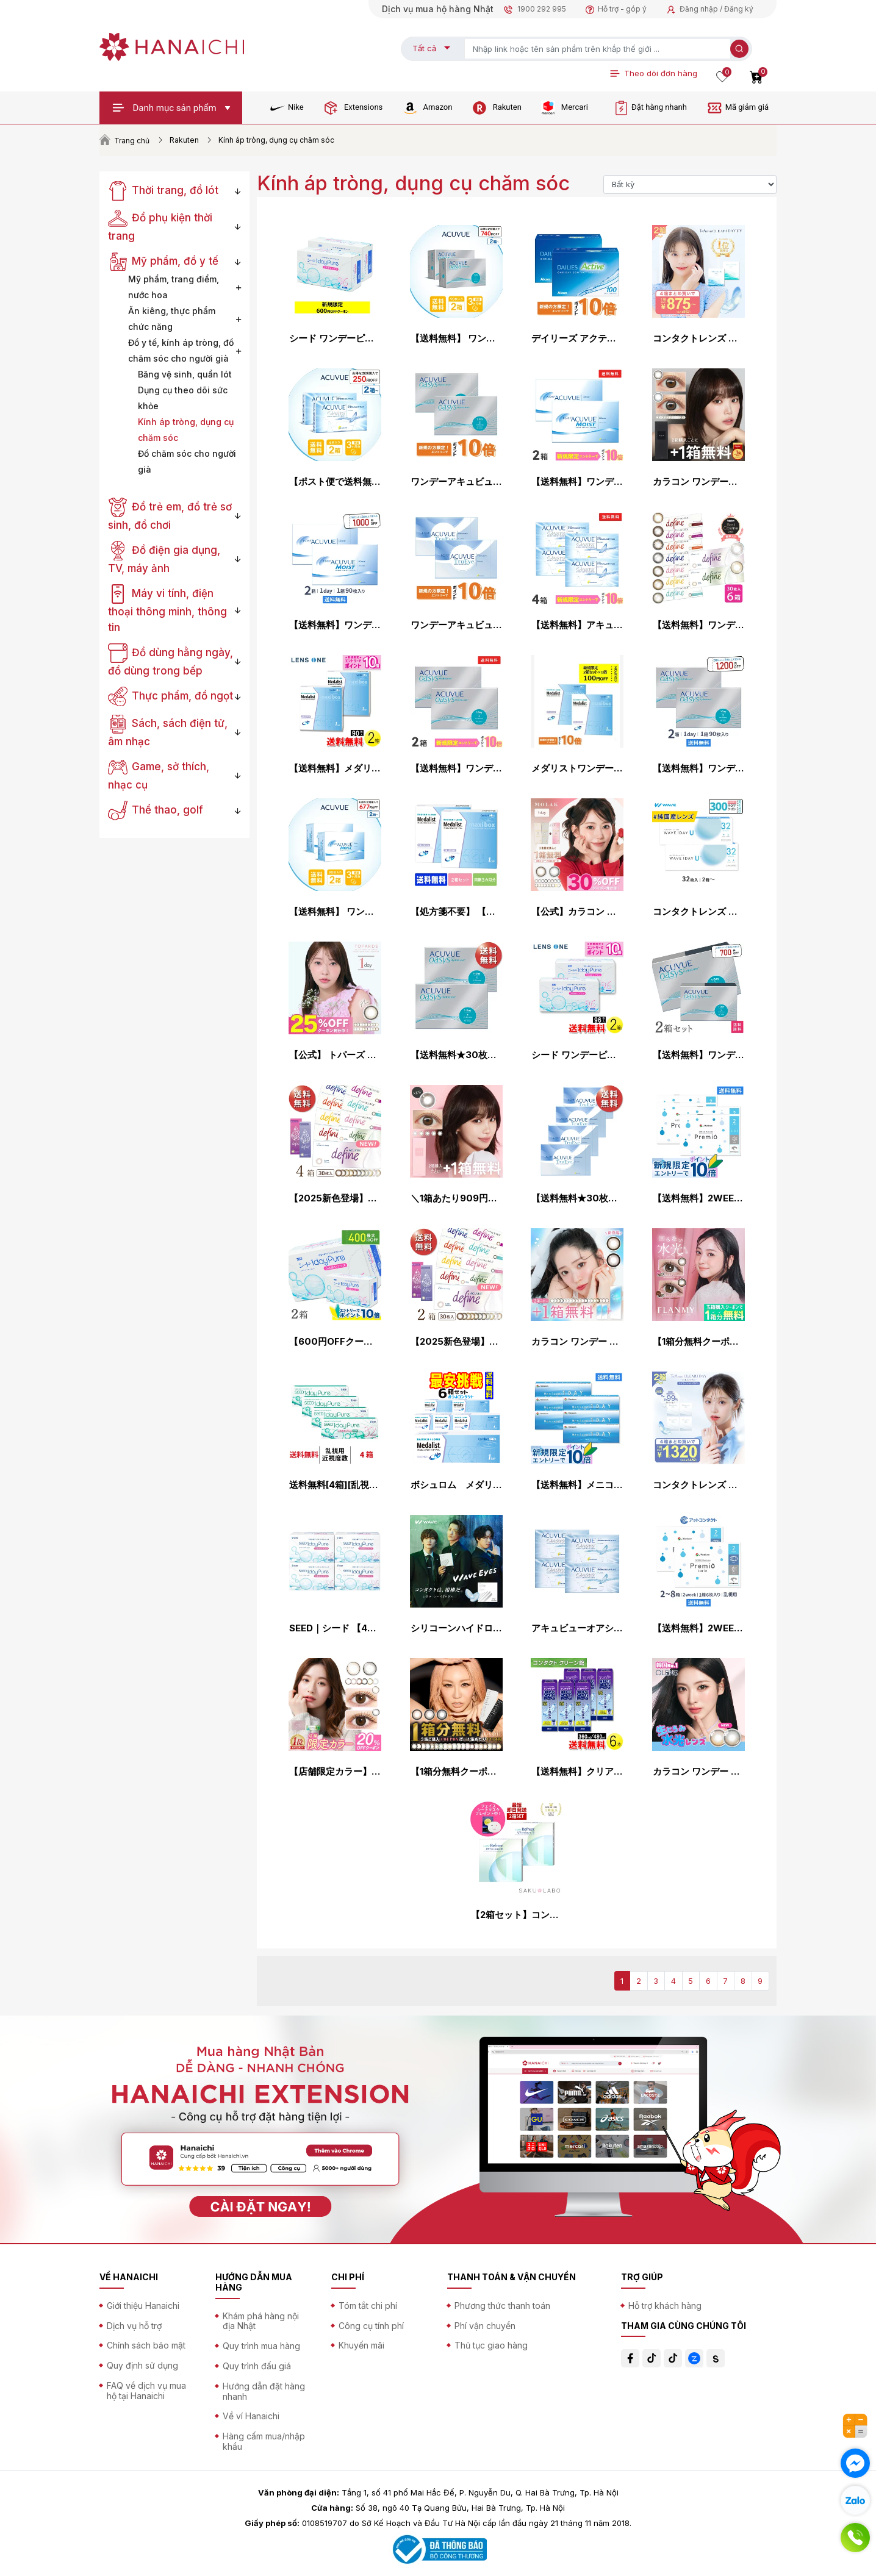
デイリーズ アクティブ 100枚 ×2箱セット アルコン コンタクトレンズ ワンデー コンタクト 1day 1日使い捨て (577, 338)
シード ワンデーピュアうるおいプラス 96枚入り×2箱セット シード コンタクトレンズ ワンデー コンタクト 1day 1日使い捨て (335, 338)
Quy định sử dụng (142, 2365)
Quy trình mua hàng (261, 2346)
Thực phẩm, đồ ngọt (170, 696)
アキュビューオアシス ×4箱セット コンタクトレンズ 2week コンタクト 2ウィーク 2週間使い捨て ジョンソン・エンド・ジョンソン (577, 1628)
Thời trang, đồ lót (163, 190)
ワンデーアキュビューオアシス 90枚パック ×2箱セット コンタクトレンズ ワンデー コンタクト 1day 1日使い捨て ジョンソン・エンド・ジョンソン (456, 481)
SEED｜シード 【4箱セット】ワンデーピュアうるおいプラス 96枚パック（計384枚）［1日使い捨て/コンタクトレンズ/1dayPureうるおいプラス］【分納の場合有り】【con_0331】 (335, 1628)
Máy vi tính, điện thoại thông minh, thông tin (167, 610)
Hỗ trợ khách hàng (665, 2305)
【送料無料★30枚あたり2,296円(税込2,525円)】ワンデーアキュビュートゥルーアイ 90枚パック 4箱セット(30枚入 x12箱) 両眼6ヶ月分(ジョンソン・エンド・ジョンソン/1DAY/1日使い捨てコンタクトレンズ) (577, 1198)
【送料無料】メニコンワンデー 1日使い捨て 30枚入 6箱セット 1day (577, 1484)
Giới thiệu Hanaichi (143, 2305)
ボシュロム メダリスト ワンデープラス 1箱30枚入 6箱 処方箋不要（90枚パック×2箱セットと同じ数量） (456, 1484)
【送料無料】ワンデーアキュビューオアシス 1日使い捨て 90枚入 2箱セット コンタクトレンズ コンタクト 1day (698, 768)
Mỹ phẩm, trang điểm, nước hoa (173, 287)
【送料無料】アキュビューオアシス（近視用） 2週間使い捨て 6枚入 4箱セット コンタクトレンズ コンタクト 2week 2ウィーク (577, 625)
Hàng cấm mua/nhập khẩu (264, 2441)
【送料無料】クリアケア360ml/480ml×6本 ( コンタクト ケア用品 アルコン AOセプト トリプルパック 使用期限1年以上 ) (577, 1771)
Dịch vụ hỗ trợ (134, 2325)
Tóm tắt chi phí (368, 2305)
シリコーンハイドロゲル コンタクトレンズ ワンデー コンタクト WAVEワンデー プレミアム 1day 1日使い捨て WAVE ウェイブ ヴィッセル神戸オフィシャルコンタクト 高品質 (456, 1628)
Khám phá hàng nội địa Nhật (261, 2321)
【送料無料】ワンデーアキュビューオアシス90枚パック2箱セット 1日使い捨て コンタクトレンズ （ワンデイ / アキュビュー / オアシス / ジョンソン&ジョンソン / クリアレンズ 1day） (456, 768)
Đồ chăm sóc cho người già (187, 461)
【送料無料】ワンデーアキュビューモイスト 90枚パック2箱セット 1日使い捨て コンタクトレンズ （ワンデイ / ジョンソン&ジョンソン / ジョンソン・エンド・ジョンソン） (577, 481)
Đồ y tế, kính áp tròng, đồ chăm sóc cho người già (181, 350)
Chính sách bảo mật (146, 2345)
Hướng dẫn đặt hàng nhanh (264, 2391)
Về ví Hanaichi (251, 2416)
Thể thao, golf (155, 810)
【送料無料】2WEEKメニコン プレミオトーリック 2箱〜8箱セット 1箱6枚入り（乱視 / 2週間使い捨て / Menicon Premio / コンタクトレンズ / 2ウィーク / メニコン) (698, 1628)
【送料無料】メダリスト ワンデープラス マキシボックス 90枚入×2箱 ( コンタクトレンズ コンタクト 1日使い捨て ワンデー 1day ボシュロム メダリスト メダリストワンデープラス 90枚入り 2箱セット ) (335, 768)
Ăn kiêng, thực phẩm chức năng (171, 319)
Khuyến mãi (361, 2345)
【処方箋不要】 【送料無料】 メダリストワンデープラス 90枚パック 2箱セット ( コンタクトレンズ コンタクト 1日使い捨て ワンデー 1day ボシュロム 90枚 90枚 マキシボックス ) (456, 911)
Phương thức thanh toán (502, 2305)
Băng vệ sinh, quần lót (185, 374)
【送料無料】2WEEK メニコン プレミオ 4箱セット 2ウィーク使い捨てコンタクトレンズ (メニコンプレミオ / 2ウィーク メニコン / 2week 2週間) (698, 1198)
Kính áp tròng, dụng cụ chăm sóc (186, 430)
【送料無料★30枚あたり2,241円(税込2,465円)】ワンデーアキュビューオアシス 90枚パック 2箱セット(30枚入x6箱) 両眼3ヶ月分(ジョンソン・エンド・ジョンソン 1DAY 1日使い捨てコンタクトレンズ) (456, 1055)
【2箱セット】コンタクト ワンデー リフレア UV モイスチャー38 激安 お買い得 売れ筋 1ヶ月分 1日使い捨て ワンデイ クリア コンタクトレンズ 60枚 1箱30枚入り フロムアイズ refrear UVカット (516, 1914)
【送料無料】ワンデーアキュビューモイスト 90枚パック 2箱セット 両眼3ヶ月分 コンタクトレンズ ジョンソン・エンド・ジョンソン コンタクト (335, 625)
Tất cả (424, 48)
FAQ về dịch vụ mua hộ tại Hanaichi (146, 2390)
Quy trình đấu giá (257, 2366)
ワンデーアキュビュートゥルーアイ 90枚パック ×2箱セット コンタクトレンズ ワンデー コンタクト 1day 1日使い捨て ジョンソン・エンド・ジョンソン (456, 625)
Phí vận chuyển (484, 2325)
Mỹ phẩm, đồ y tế (163, 261)
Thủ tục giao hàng (491, 2345)
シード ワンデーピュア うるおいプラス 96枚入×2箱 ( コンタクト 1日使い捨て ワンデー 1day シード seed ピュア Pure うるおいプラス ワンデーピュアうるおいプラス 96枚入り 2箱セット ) (577, 1055)
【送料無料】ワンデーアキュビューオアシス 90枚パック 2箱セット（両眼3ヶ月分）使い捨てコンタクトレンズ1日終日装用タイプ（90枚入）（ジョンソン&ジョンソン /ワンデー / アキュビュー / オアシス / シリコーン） (698, 1055)
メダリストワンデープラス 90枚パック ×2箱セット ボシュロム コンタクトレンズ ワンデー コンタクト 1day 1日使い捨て (577, 768)
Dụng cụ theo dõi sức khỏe (183, 398)
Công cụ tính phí (371, 2325)
